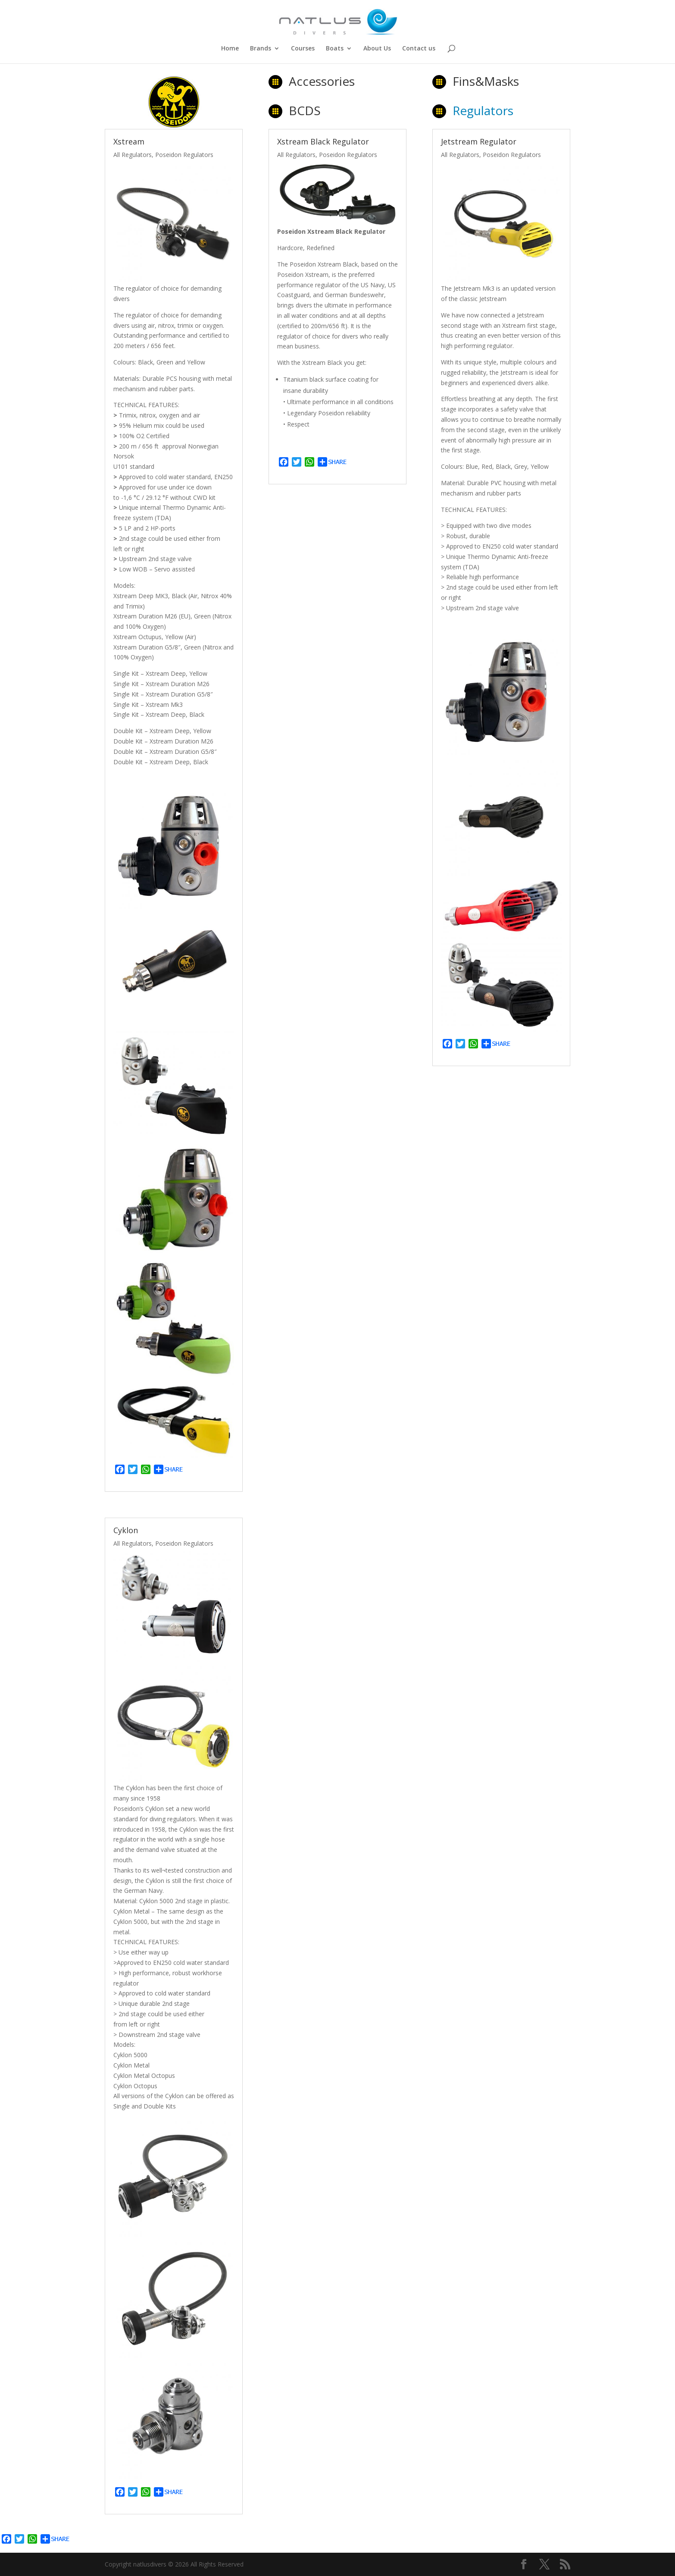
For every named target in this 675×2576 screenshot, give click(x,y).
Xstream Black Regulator (323, 141)
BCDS (305, 110)
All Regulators (132, 155)
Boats (335, 48)
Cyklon (125, 1530)
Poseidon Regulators (184, 155)
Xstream (128, 141)
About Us (377, 48)
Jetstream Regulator (478, 141)
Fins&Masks (486, 81)
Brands (260, 48)
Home (230, 48)
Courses (303, 48)
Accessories (322, 81)
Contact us (418, 48)
